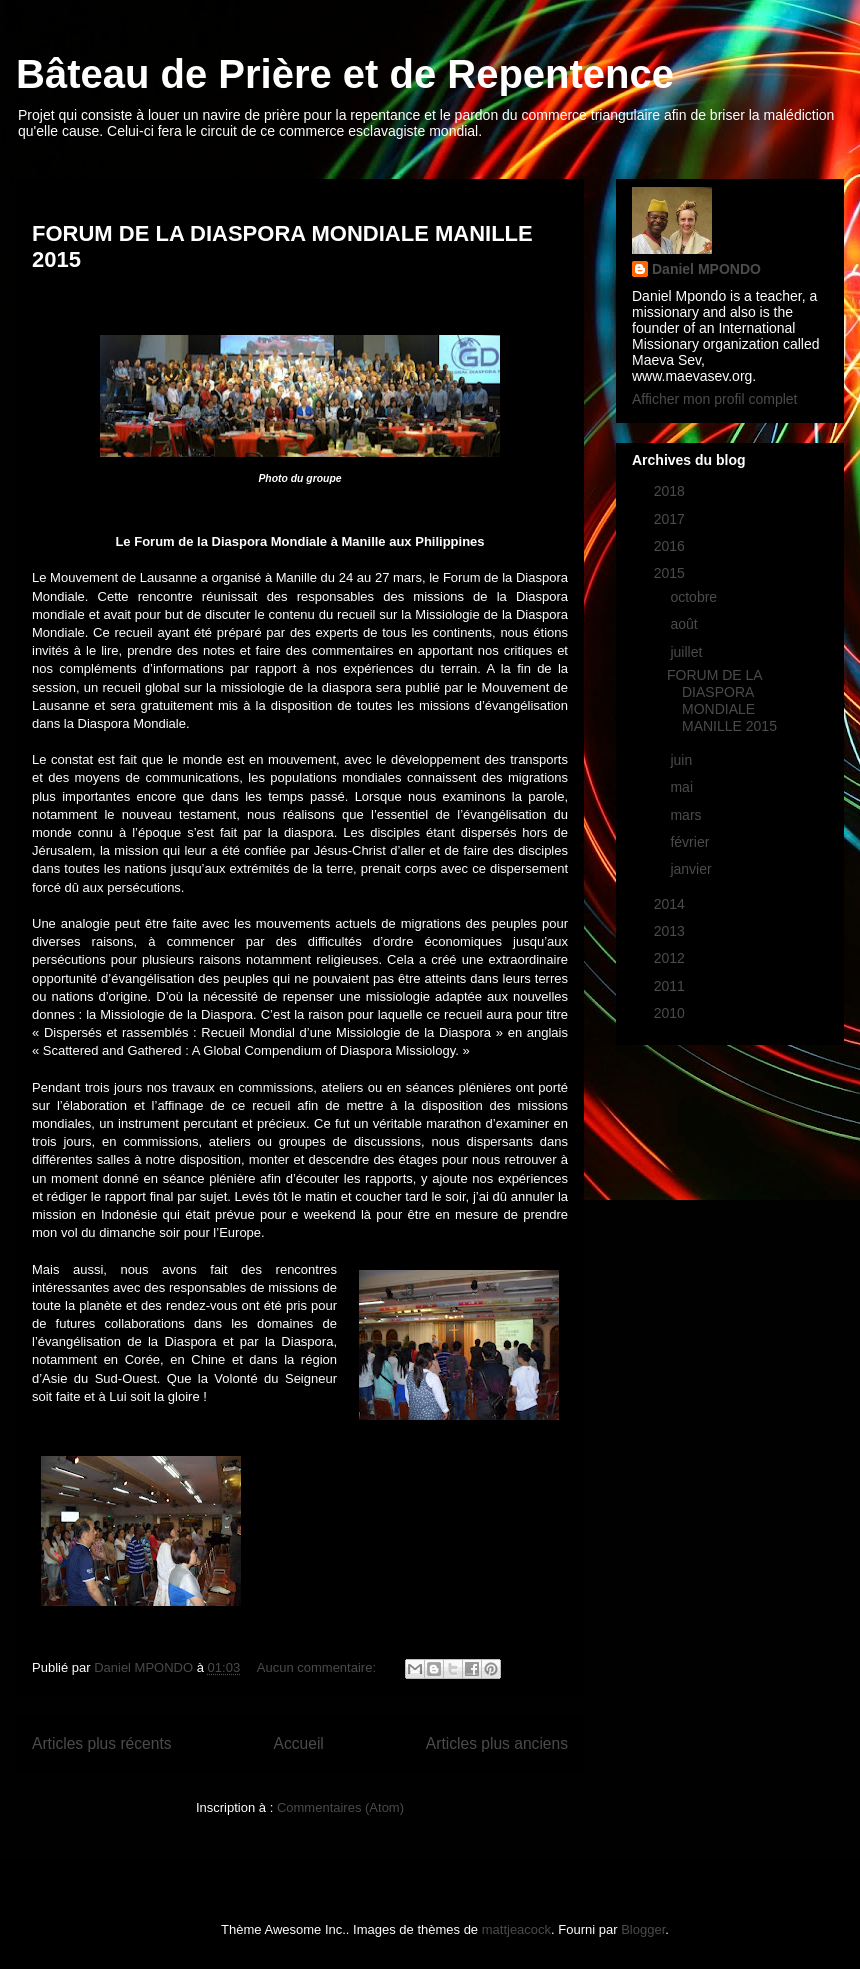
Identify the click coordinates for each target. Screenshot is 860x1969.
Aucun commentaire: (318, 1667)
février (691, 842)
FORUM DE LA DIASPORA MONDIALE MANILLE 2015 (722, 700)
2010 (671, 1013)
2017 (671, 519)
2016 (671, 546)
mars (687, 815)
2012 (671, 958)
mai (683, 787)
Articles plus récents (102, 1743)
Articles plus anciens (497, 1743)
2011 (671, 986)
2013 (671, 931)
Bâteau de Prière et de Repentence (345, 74)
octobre (695, 597)
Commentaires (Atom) (340, 1807)
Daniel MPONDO (706, 269)
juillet (688, 652)
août (685, 624)
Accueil (299, 1743)
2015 (671, 573)
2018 (671, 491)
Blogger (643, 1929)
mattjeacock (516, 1929)
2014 (671, 904)
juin (683, 760)
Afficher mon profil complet (714, 399)
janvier (692, 869)
